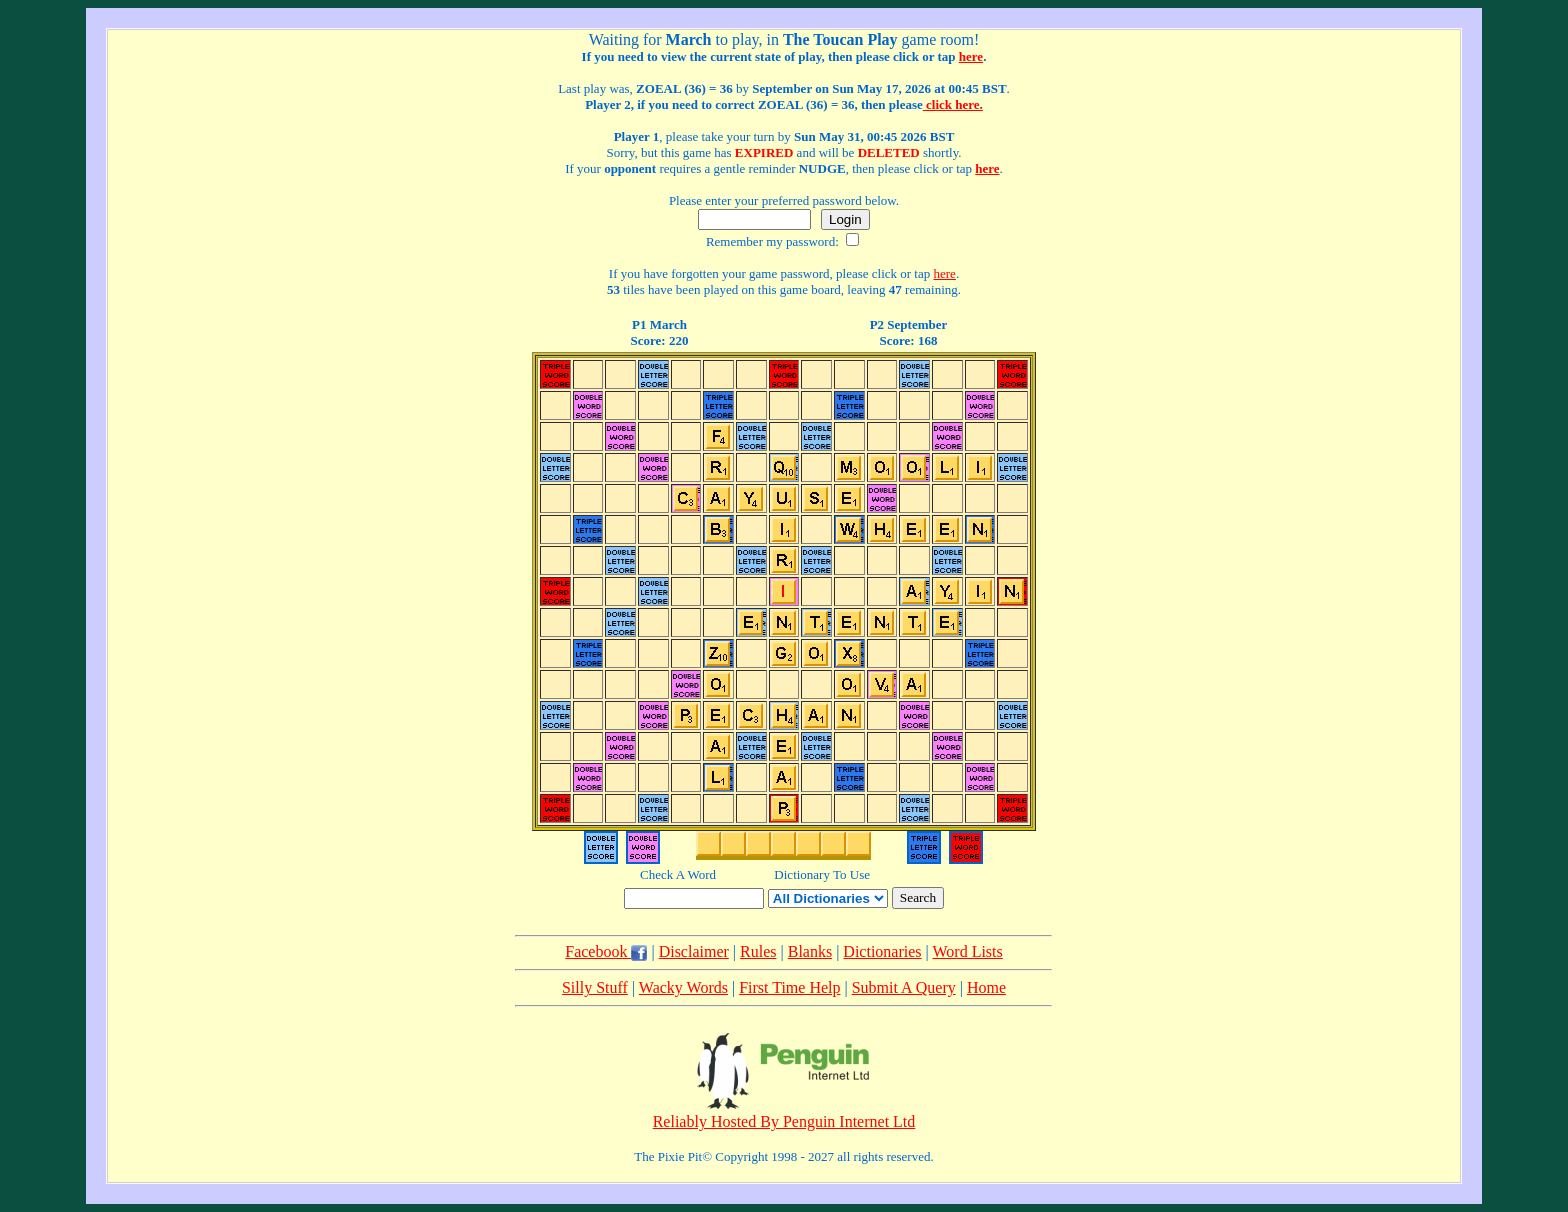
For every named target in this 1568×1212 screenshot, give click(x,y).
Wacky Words (683, 987)
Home (986, 987)
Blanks (810, 951)
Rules (758, 951)
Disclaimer (694, 951)
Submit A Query (904, 987)
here (971, 56)
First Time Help (789, 987)
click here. (953, 104)
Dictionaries (882, 951)
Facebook (606, 951)
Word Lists (967, 951)
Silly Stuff (595, 987)
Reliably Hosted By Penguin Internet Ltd (784, 1121)
